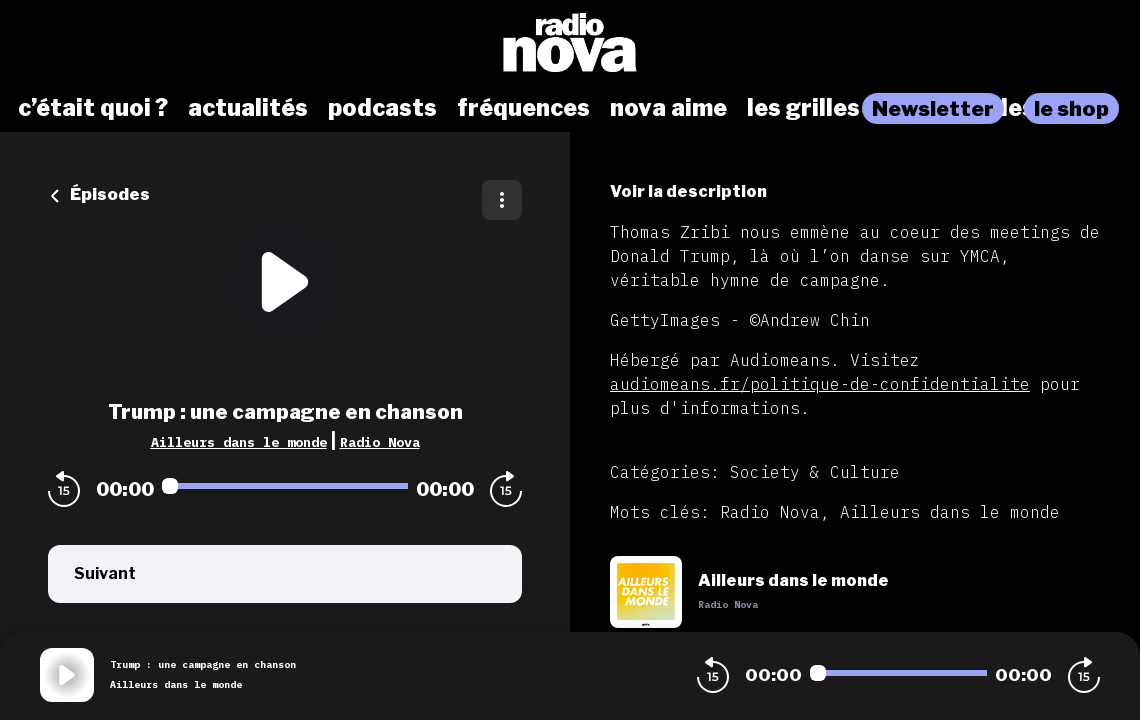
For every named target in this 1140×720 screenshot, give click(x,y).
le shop (1071, 108)
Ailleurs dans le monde (239, 442)
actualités (248, 108)
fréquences (523, 108)
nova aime (668, 108)
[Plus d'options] (502, 200)
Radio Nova (380, 442)
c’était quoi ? (93, 108)
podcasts (382, 108)
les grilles (803, 108)
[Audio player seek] (285, 486)
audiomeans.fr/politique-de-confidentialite (820, 384)
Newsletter (933, 108)
